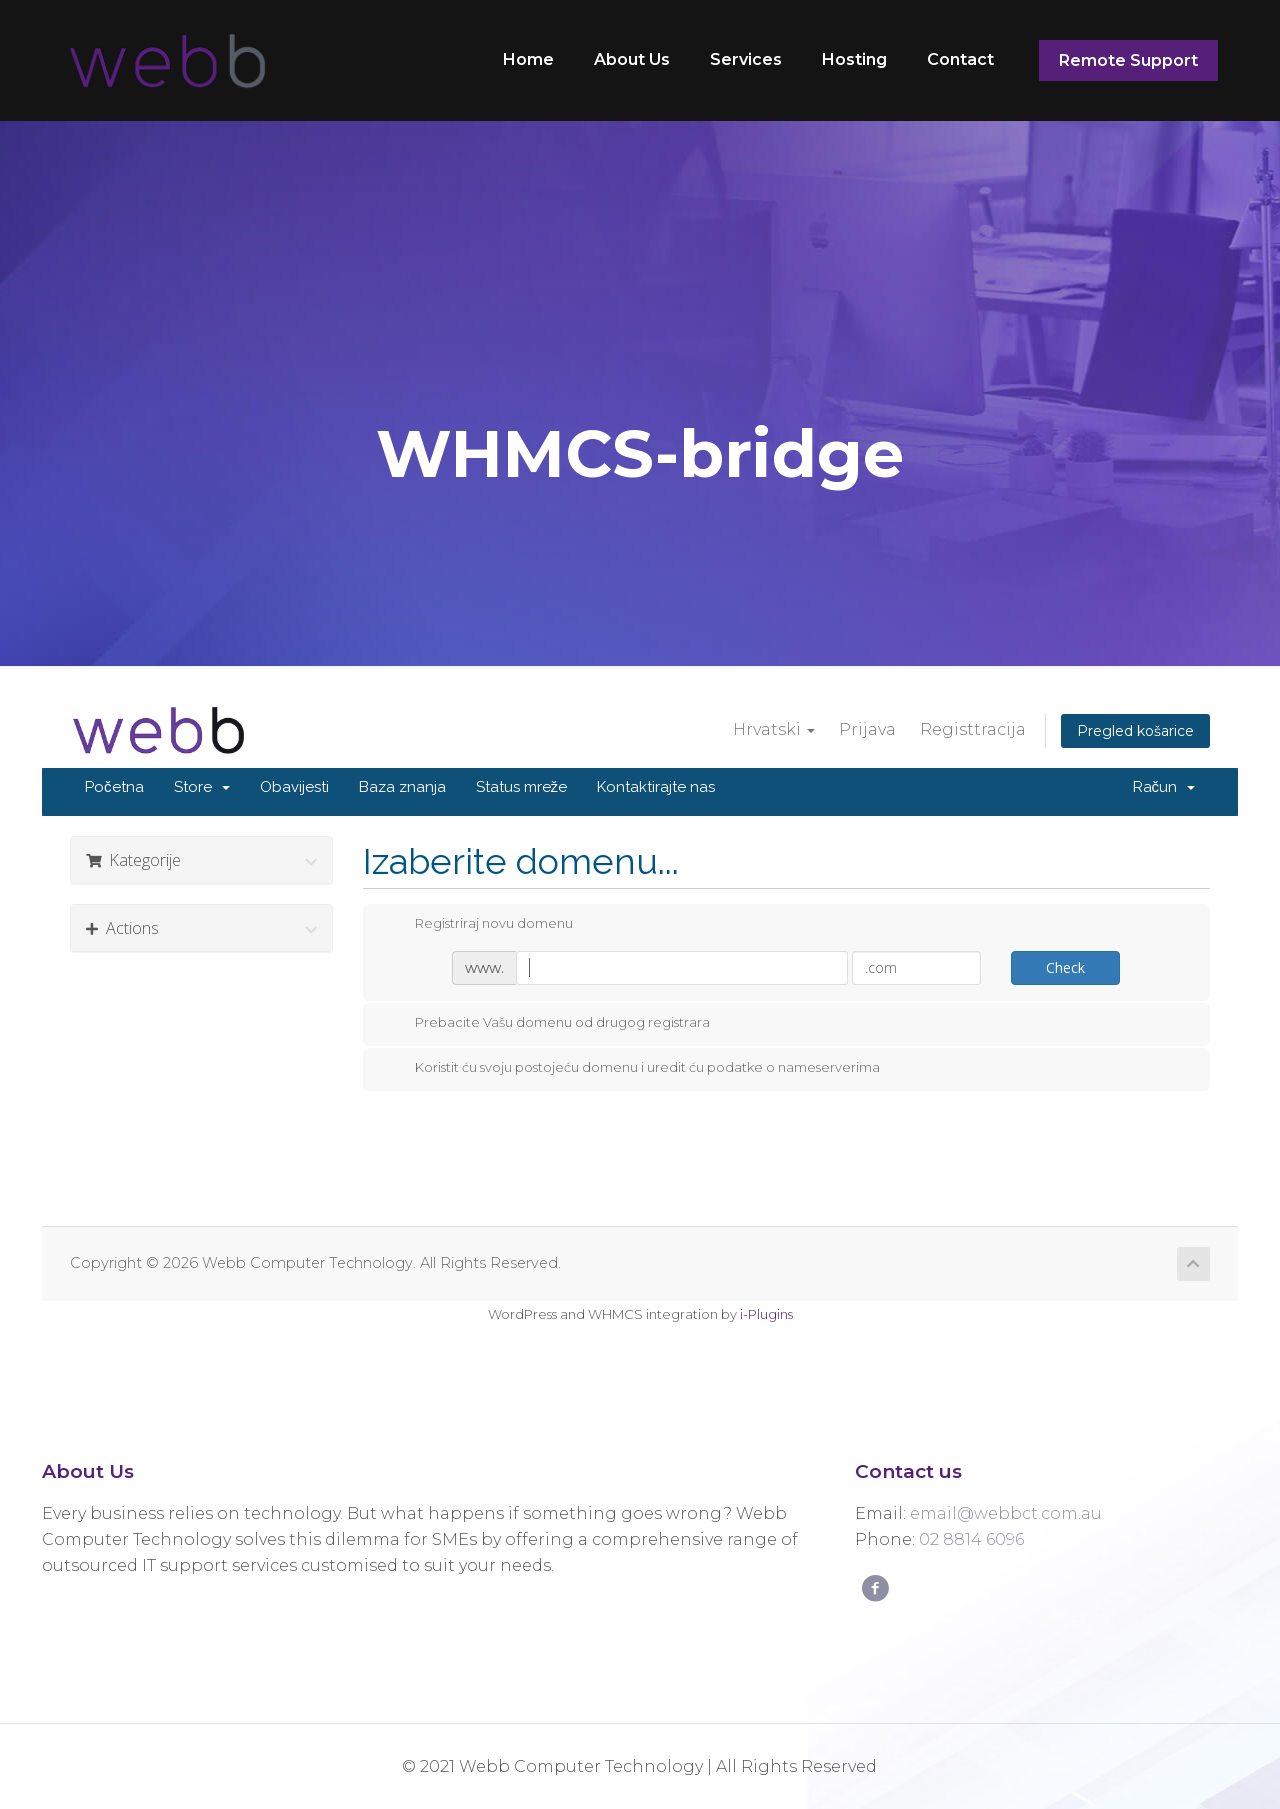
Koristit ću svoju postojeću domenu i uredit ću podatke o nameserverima (631, 1068)
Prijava (867, 729)
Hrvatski (774, 729)
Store (202, 787)
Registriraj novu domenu (478, 924)
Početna (114, 787)
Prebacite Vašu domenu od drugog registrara (546, 1023)
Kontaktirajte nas (656, 787)
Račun (1164, 787)
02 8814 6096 (971, 1539)
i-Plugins (766, 1314)
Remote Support (1128, 60)
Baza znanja (402, 787)
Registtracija (973, 729)
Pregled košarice (1135, 731)
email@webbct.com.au (1006, 1513)
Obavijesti (294, 787)
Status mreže (522, 787)
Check (1065, 967)
